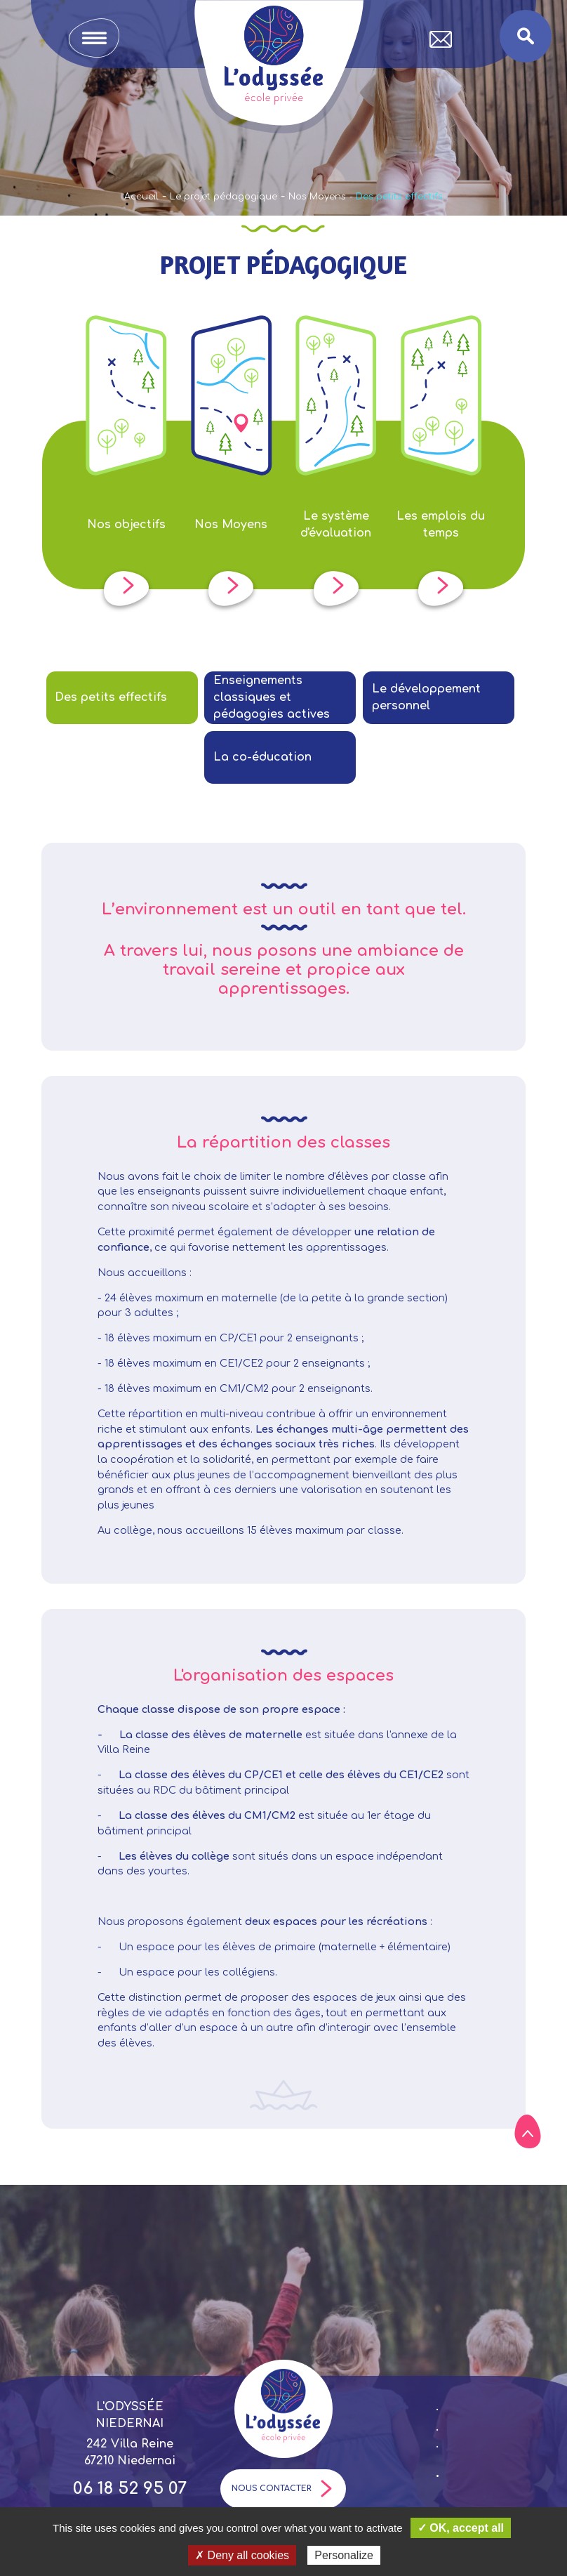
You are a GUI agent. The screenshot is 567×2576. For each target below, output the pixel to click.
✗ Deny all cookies (242, 2555)
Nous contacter (283, 2488)
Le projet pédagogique (223, 197)
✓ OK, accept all (461, 2528)
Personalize (343, 2555)
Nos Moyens (317, 197)
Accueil (141, 197)
